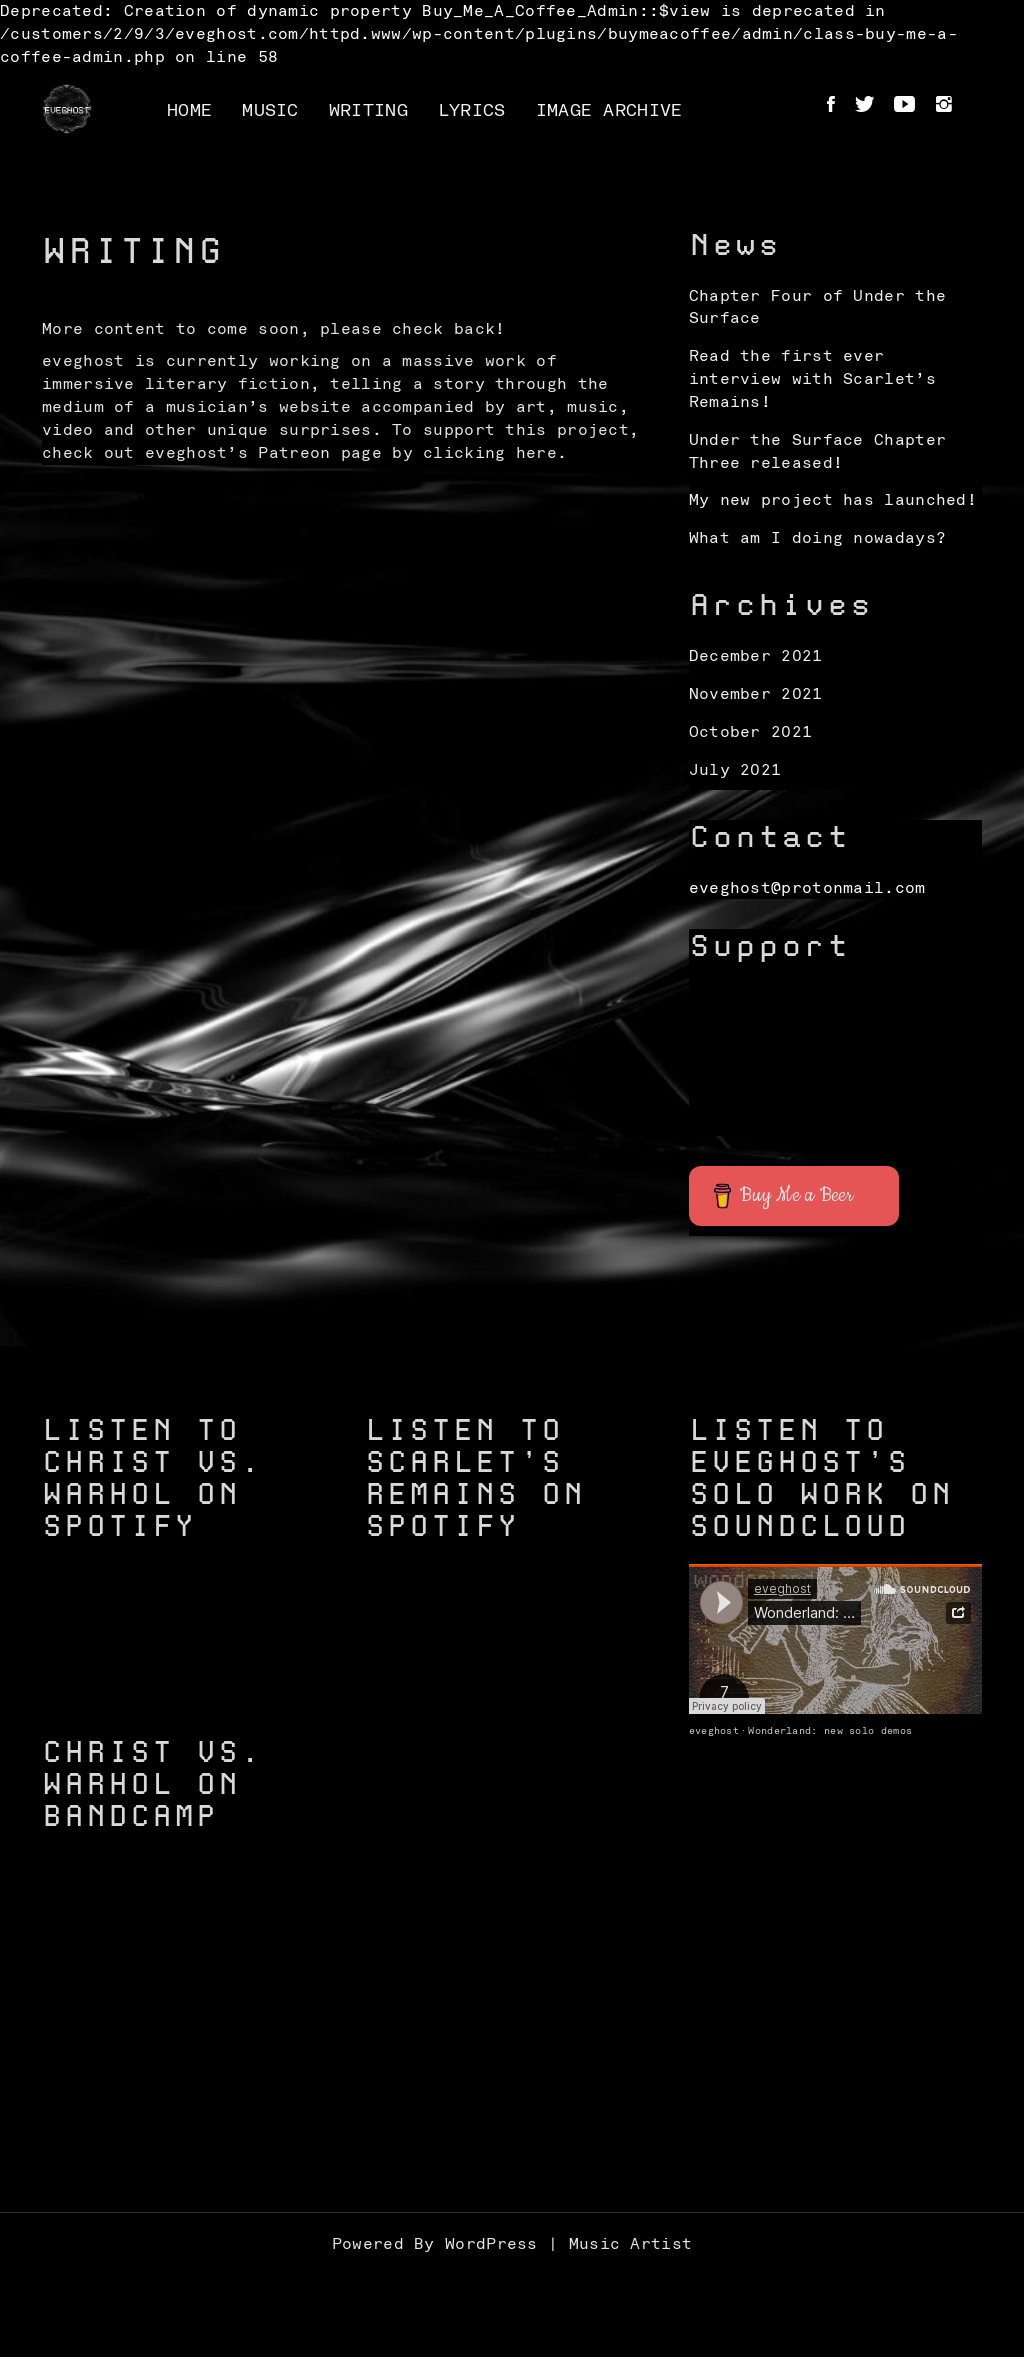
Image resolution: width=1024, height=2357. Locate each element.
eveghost (714, 1731)
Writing (368, 111)
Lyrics (472, 111)
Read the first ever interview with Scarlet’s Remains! (812, 379)
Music (270, 111)
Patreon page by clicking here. (412, 453)
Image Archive (609, 111)
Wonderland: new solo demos (830, 1731)
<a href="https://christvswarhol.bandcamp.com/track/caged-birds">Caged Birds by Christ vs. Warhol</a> (188, 2058)
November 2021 (756, 694)
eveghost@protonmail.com (807, 888)
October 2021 (751, 732)
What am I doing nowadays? (818, 538)
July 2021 (735, 770)
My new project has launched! (833, 500)
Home (189, 111)
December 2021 (756, 656)
